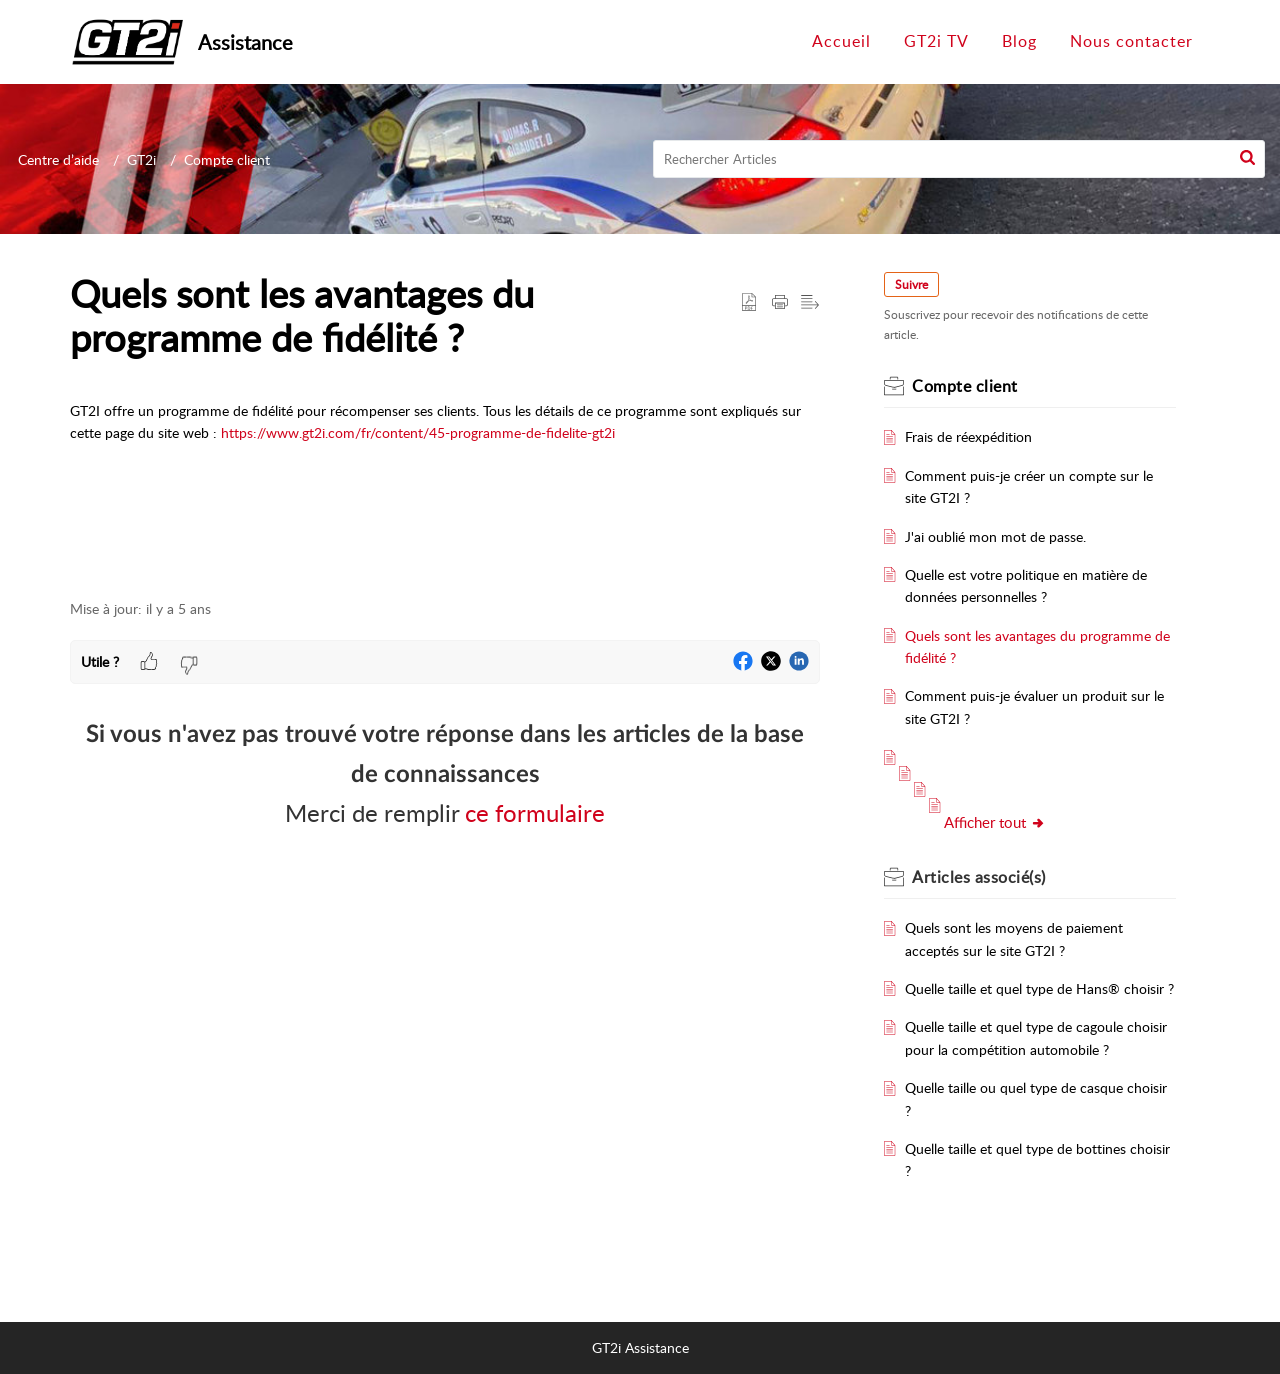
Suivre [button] (911, 284)
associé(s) (979, 877)
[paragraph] (445, 440)
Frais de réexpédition (968, 436)
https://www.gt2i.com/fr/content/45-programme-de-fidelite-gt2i (418, 432)
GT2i (141, 159)
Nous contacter (1131, 41)
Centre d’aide (58, 159)
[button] (1247, 159)
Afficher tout (995, 822)
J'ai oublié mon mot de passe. (995, 536)
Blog (1019, 41)
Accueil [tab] (841, 41)
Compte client (227, 159)
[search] (959, 159)
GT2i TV (936, 41)
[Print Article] (780, 302)
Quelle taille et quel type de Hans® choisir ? (1039, 988)
